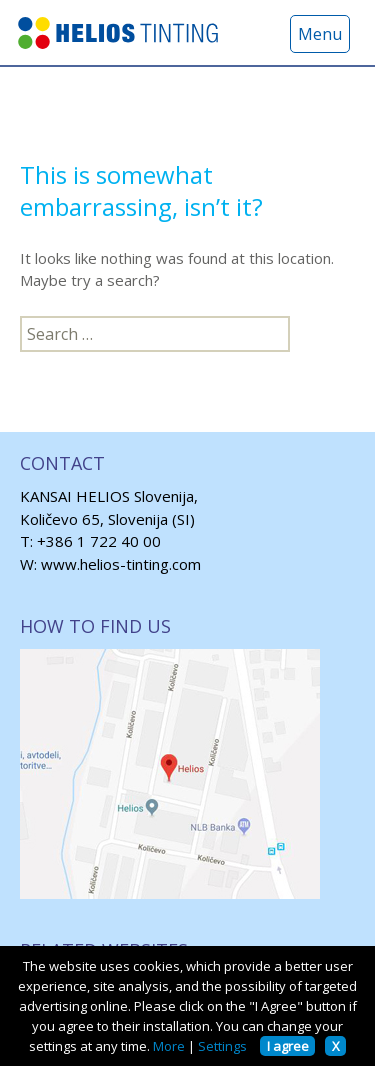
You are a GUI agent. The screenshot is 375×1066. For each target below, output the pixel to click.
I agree (288, 1046)
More (169, 1046)
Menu (320, 34)
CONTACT (62, 463)
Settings (222, 1046)
